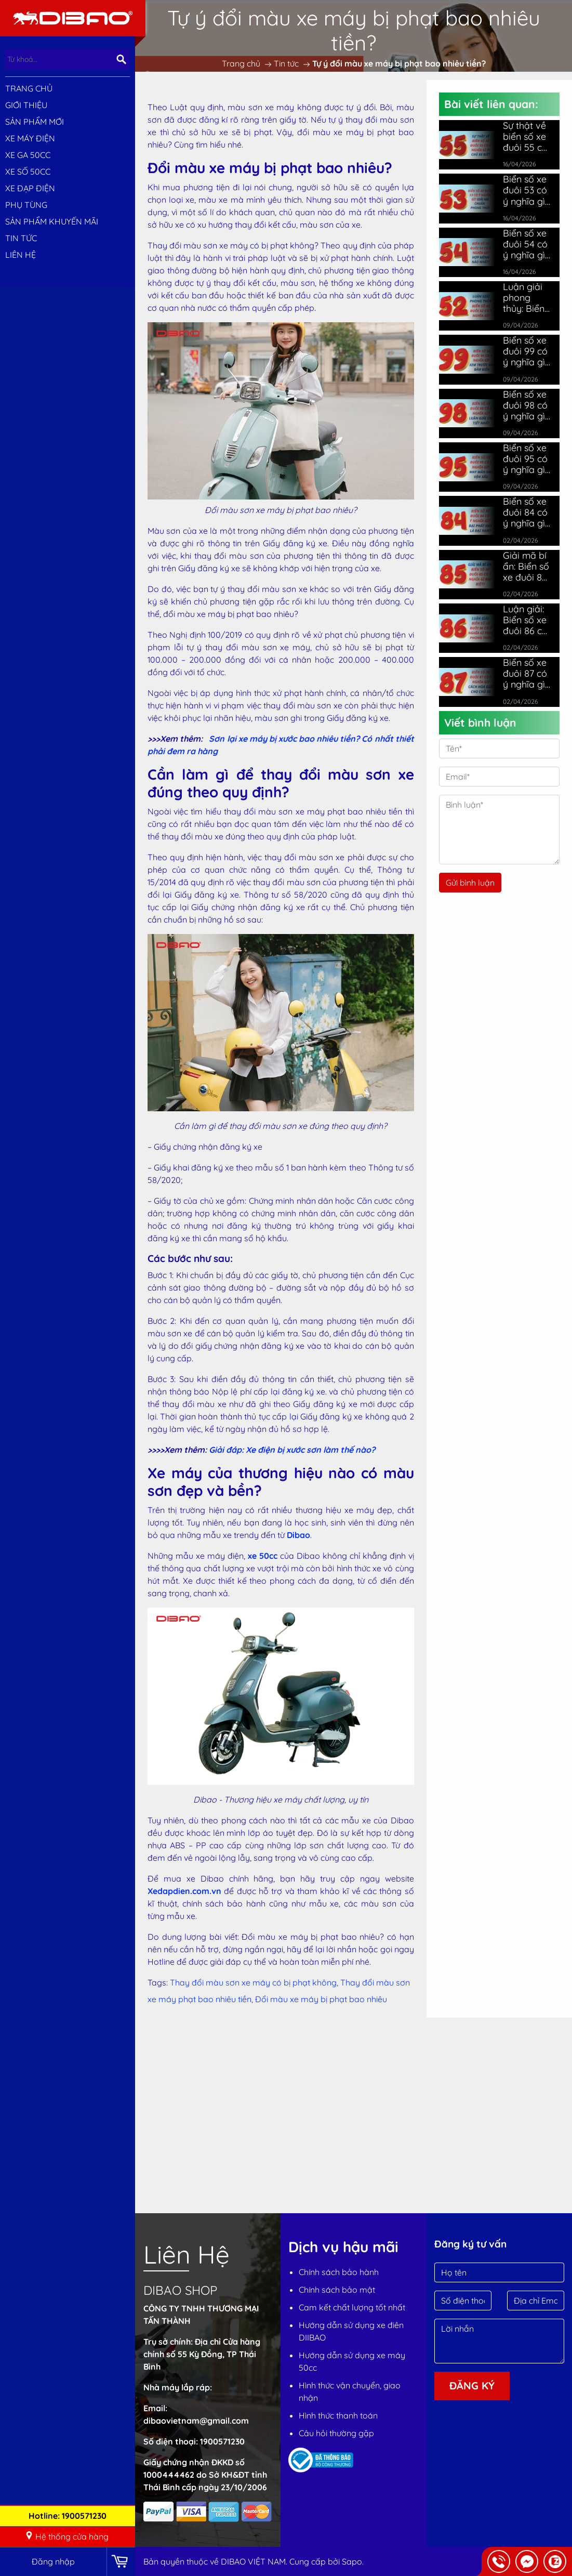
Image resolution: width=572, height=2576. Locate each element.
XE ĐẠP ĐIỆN (30, 188)
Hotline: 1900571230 (68, 2516)
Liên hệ (20, 254)
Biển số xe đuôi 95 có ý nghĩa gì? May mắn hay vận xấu (526, 458)
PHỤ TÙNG (26, 205)
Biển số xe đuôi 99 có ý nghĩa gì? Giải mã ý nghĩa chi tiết (526, 351)
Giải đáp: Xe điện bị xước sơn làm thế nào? (292, 1449)
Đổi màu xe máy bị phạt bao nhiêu (321, 1999)
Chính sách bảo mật (337, 2289)
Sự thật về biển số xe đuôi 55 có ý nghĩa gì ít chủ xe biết (525, 136)
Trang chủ (28, 88)
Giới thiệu (26, 105)
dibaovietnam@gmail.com (196, 2420)
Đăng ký (472, 2385)
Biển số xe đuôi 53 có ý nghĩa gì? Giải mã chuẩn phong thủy (527, 190)
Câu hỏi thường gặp (336, 2433)
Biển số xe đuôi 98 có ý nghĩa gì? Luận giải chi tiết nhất (526, 405)
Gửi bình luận (470, 882)
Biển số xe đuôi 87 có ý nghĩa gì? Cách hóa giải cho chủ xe (526, 673)
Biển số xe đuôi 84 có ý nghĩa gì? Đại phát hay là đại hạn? (526, 512)
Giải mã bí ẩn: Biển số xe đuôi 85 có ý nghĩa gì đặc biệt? (526, 566)
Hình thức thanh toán (338, 2415)
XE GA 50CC (27, 155)
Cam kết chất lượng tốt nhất (352, 2307)
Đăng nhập (53, 2561)
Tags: (158, 1982)
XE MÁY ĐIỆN (30, 138)
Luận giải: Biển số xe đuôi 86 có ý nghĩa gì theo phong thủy (527, 619)
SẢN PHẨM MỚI (34, 121)
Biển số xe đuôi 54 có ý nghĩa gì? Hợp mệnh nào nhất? (526, 244)
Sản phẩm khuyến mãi (51, 221)
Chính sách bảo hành (339, 2272)
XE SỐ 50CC (27, 171)
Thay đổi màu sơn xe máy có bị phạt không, (255, 1982)
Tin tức (21, 238)
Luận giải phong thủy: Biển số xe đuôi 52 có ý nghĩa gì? (525, 297)
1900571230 (222, 2441)
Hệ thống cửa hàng (67, 2536)
